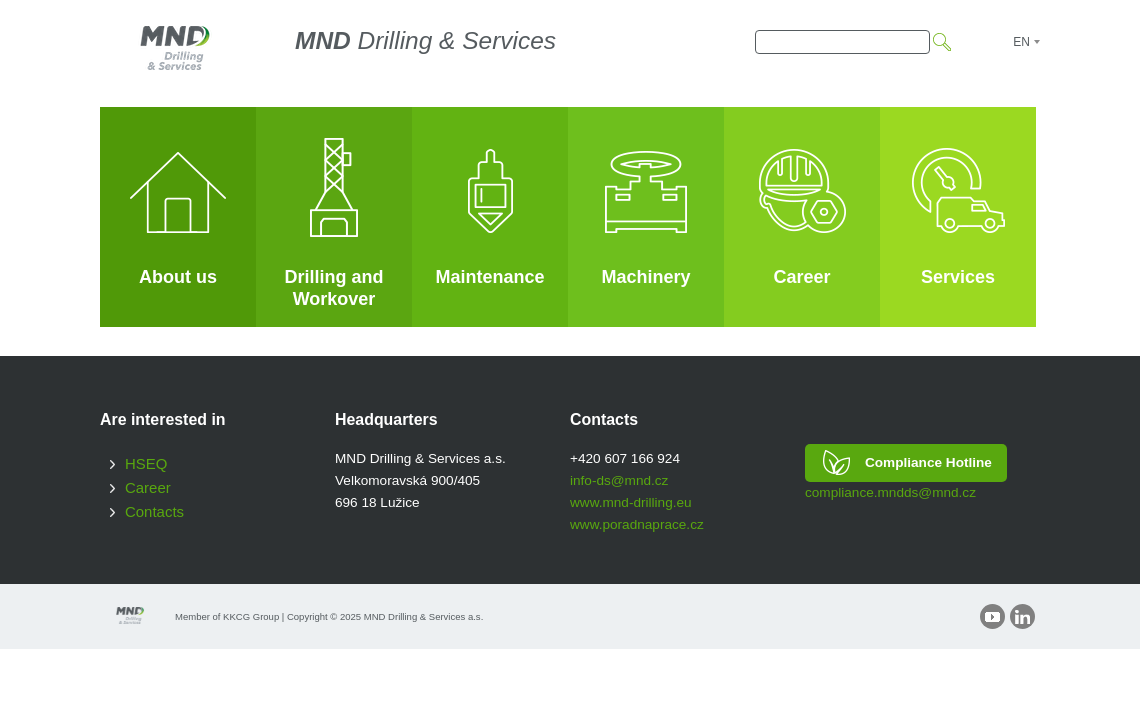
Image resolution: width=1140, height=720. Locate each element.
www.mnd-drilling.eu (631, 502)
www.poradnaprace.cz (637, 524)
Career (148, 487)
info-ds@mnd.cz (619, 480)
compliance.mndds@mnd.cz (890, 492)
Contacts (154, 511)
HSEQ (146, 463)
